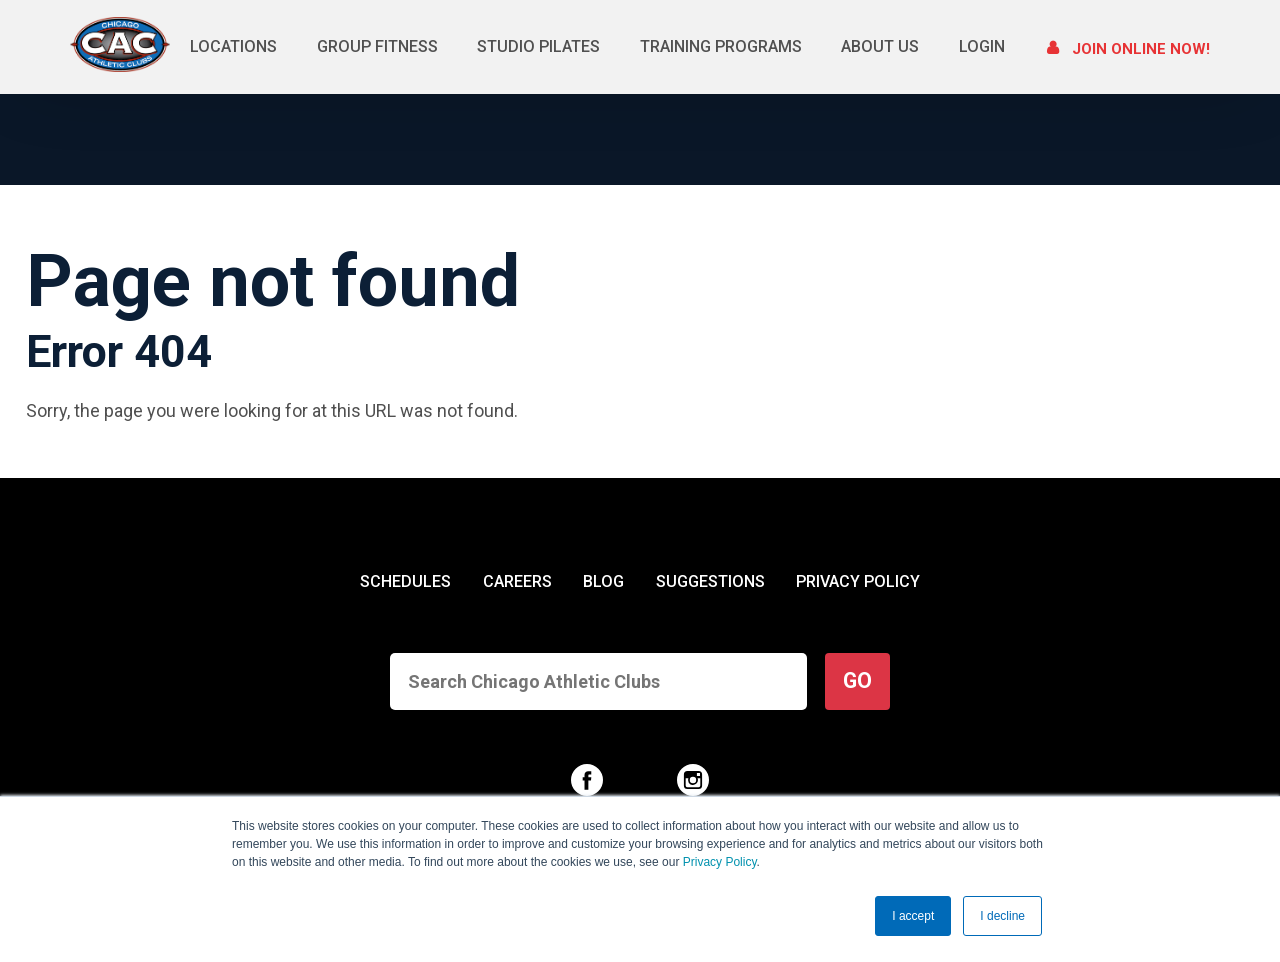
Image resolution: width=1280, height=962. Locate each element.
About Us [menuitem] (880, 46)
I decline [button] (1002, 916)
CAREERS (517, 581)
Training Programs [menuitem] (721, 46)
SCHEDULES (405, 581)
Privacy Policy (720, 863)
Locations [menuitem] (233, 46)
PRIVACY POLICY (858, 581)
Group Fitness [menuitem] (377, 46)
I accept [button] (913, 916)
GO (857, 680)
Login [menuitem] (982, 46)
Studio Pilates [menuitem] (538, 46)
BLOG (603, 581)
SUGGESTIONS (710, 581)
